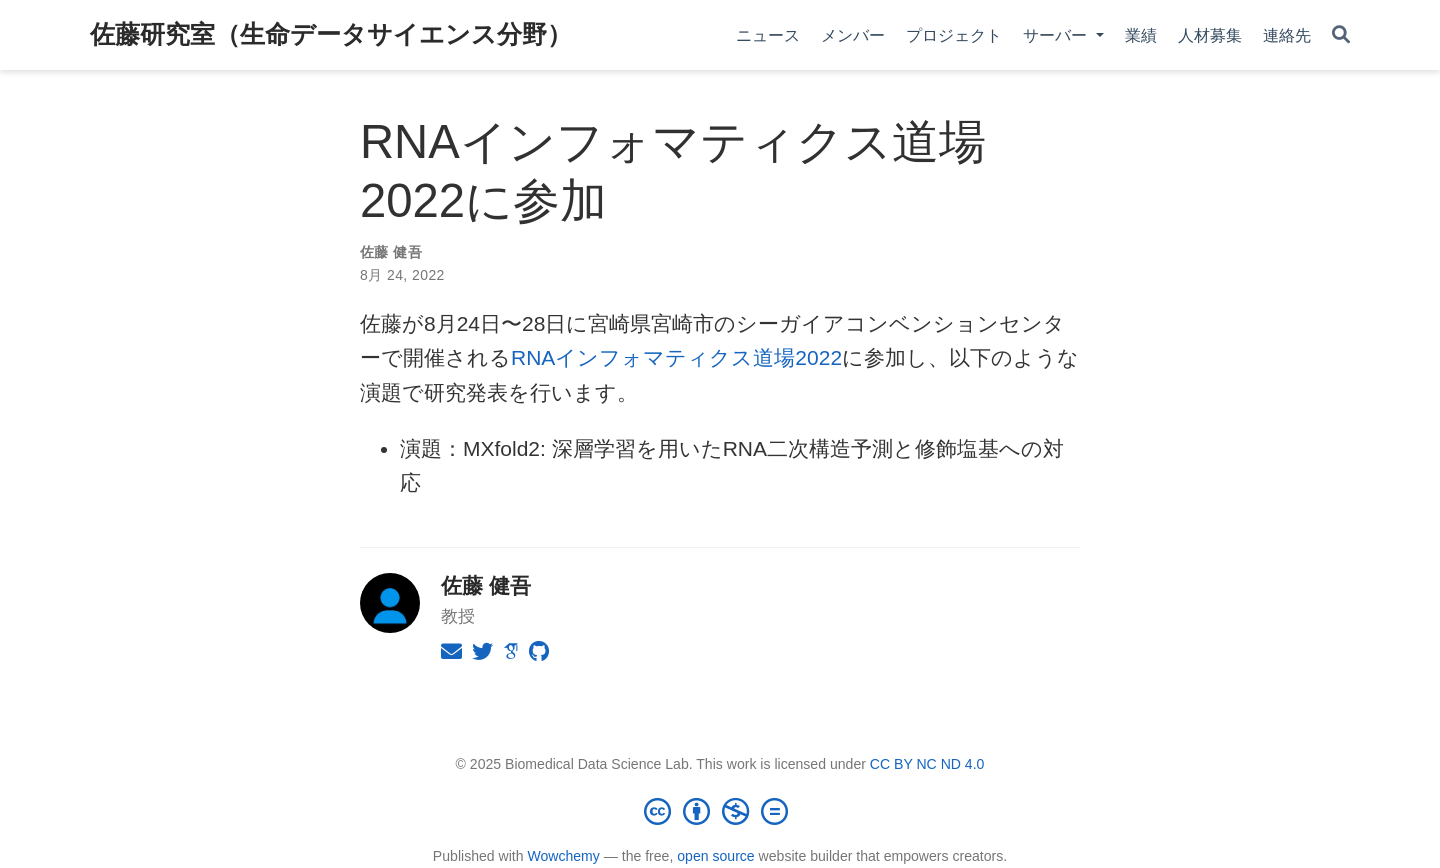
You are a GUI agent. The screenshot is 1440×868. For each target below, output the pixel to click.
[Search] (1341, 35)
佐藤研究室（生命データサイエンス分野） (331, 34)
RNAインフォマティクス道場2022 (676, 357)
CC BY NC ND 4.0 (927, 764)
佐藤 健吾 (391, 252)
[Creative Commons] (720, 811)
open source (715, 856)
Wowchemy (563, 856)
